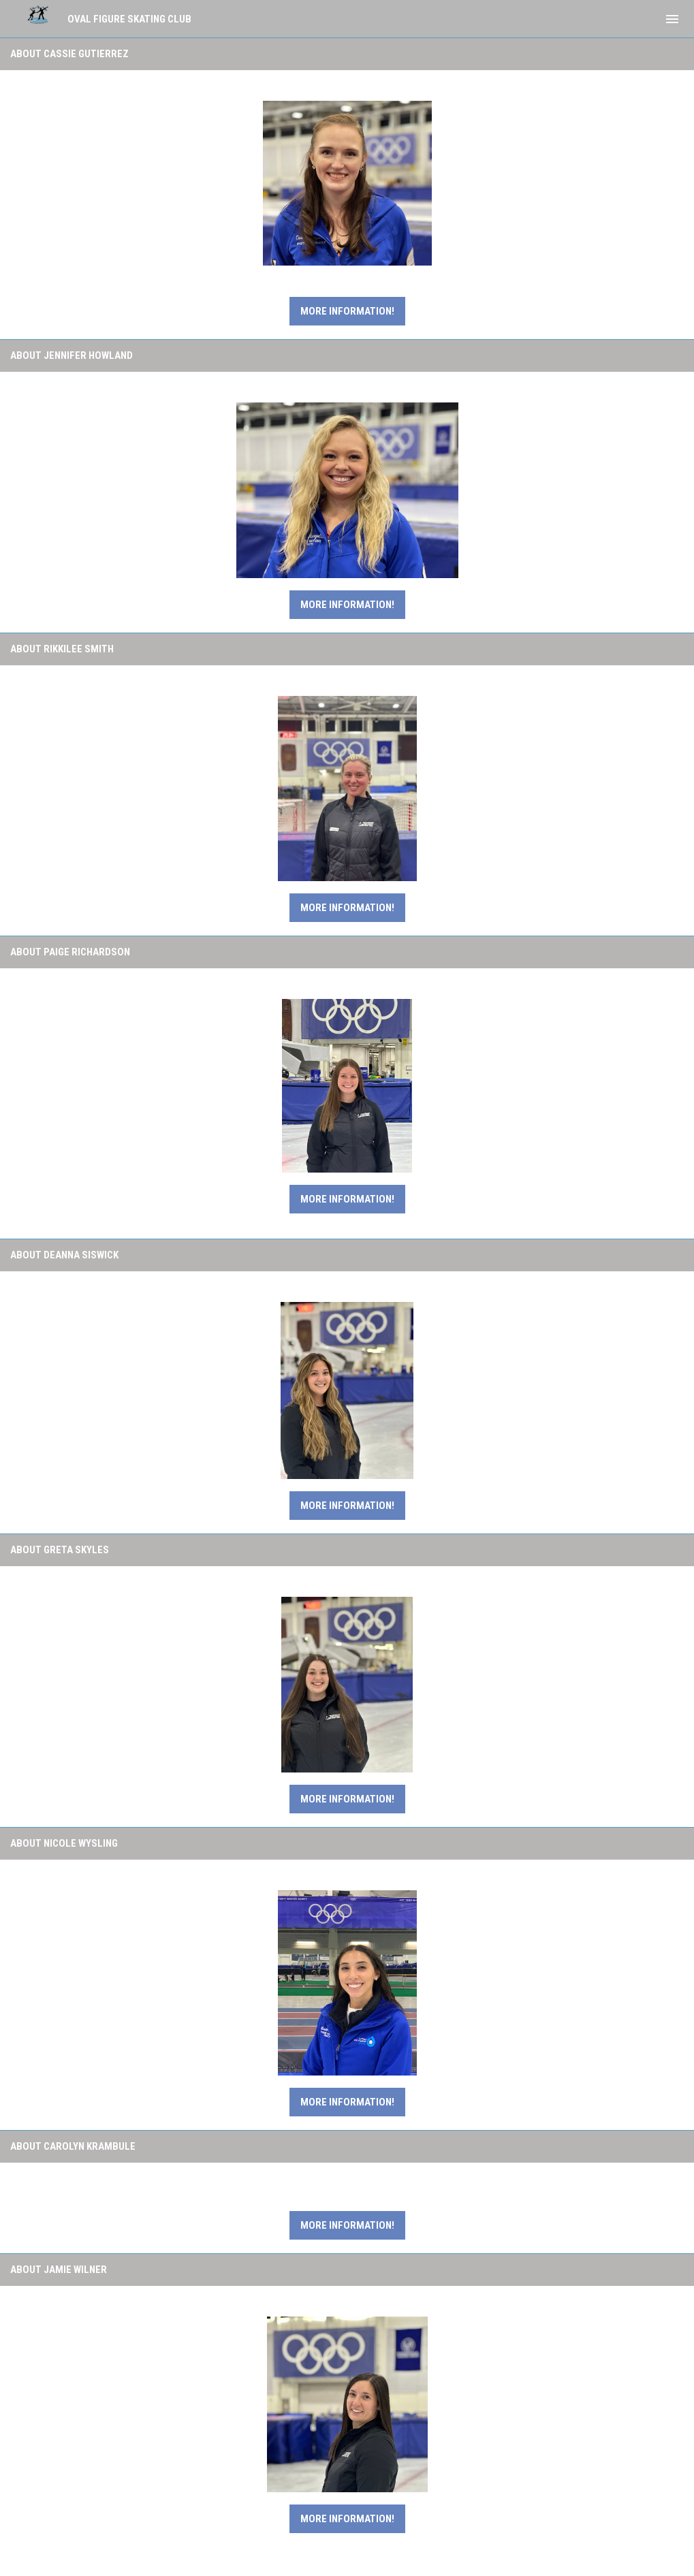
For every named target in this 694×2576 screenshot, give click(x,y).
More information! (347, 311)
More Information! (347, 605)
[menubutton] (672, 19)
